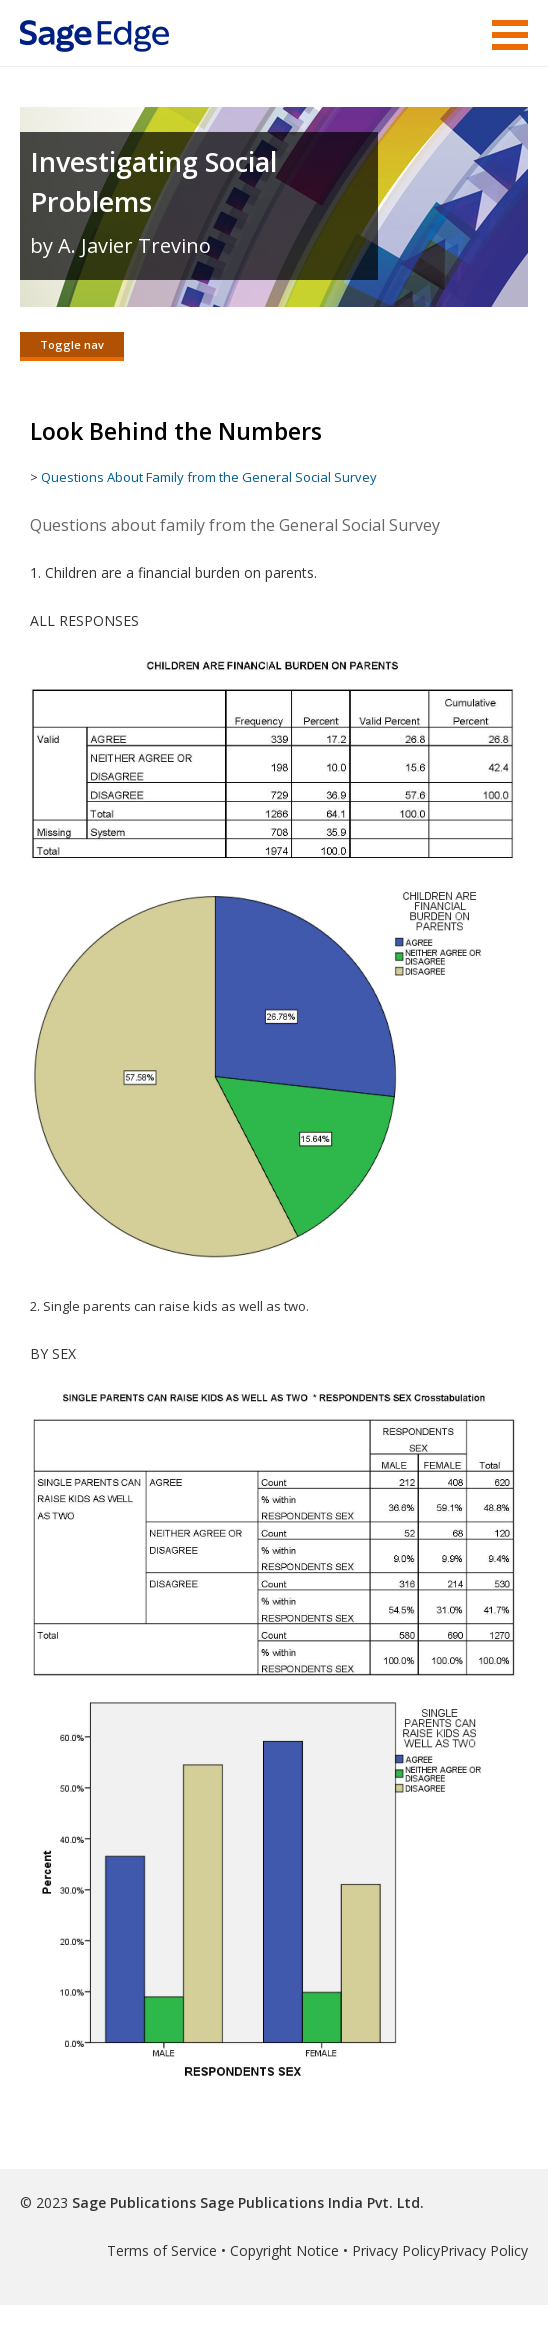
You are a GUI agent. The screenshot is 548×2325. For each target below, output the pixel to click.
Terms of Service (162, 2250)
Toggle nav (72, 344)
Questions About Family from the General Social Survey (210, 477)
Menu (510, 35)
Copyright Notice (284, 2250)
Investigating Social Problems (153, 181)
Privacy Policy (396, 2250)
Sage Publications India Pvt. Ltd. (310, 2202)
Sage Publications (134, 2202)
